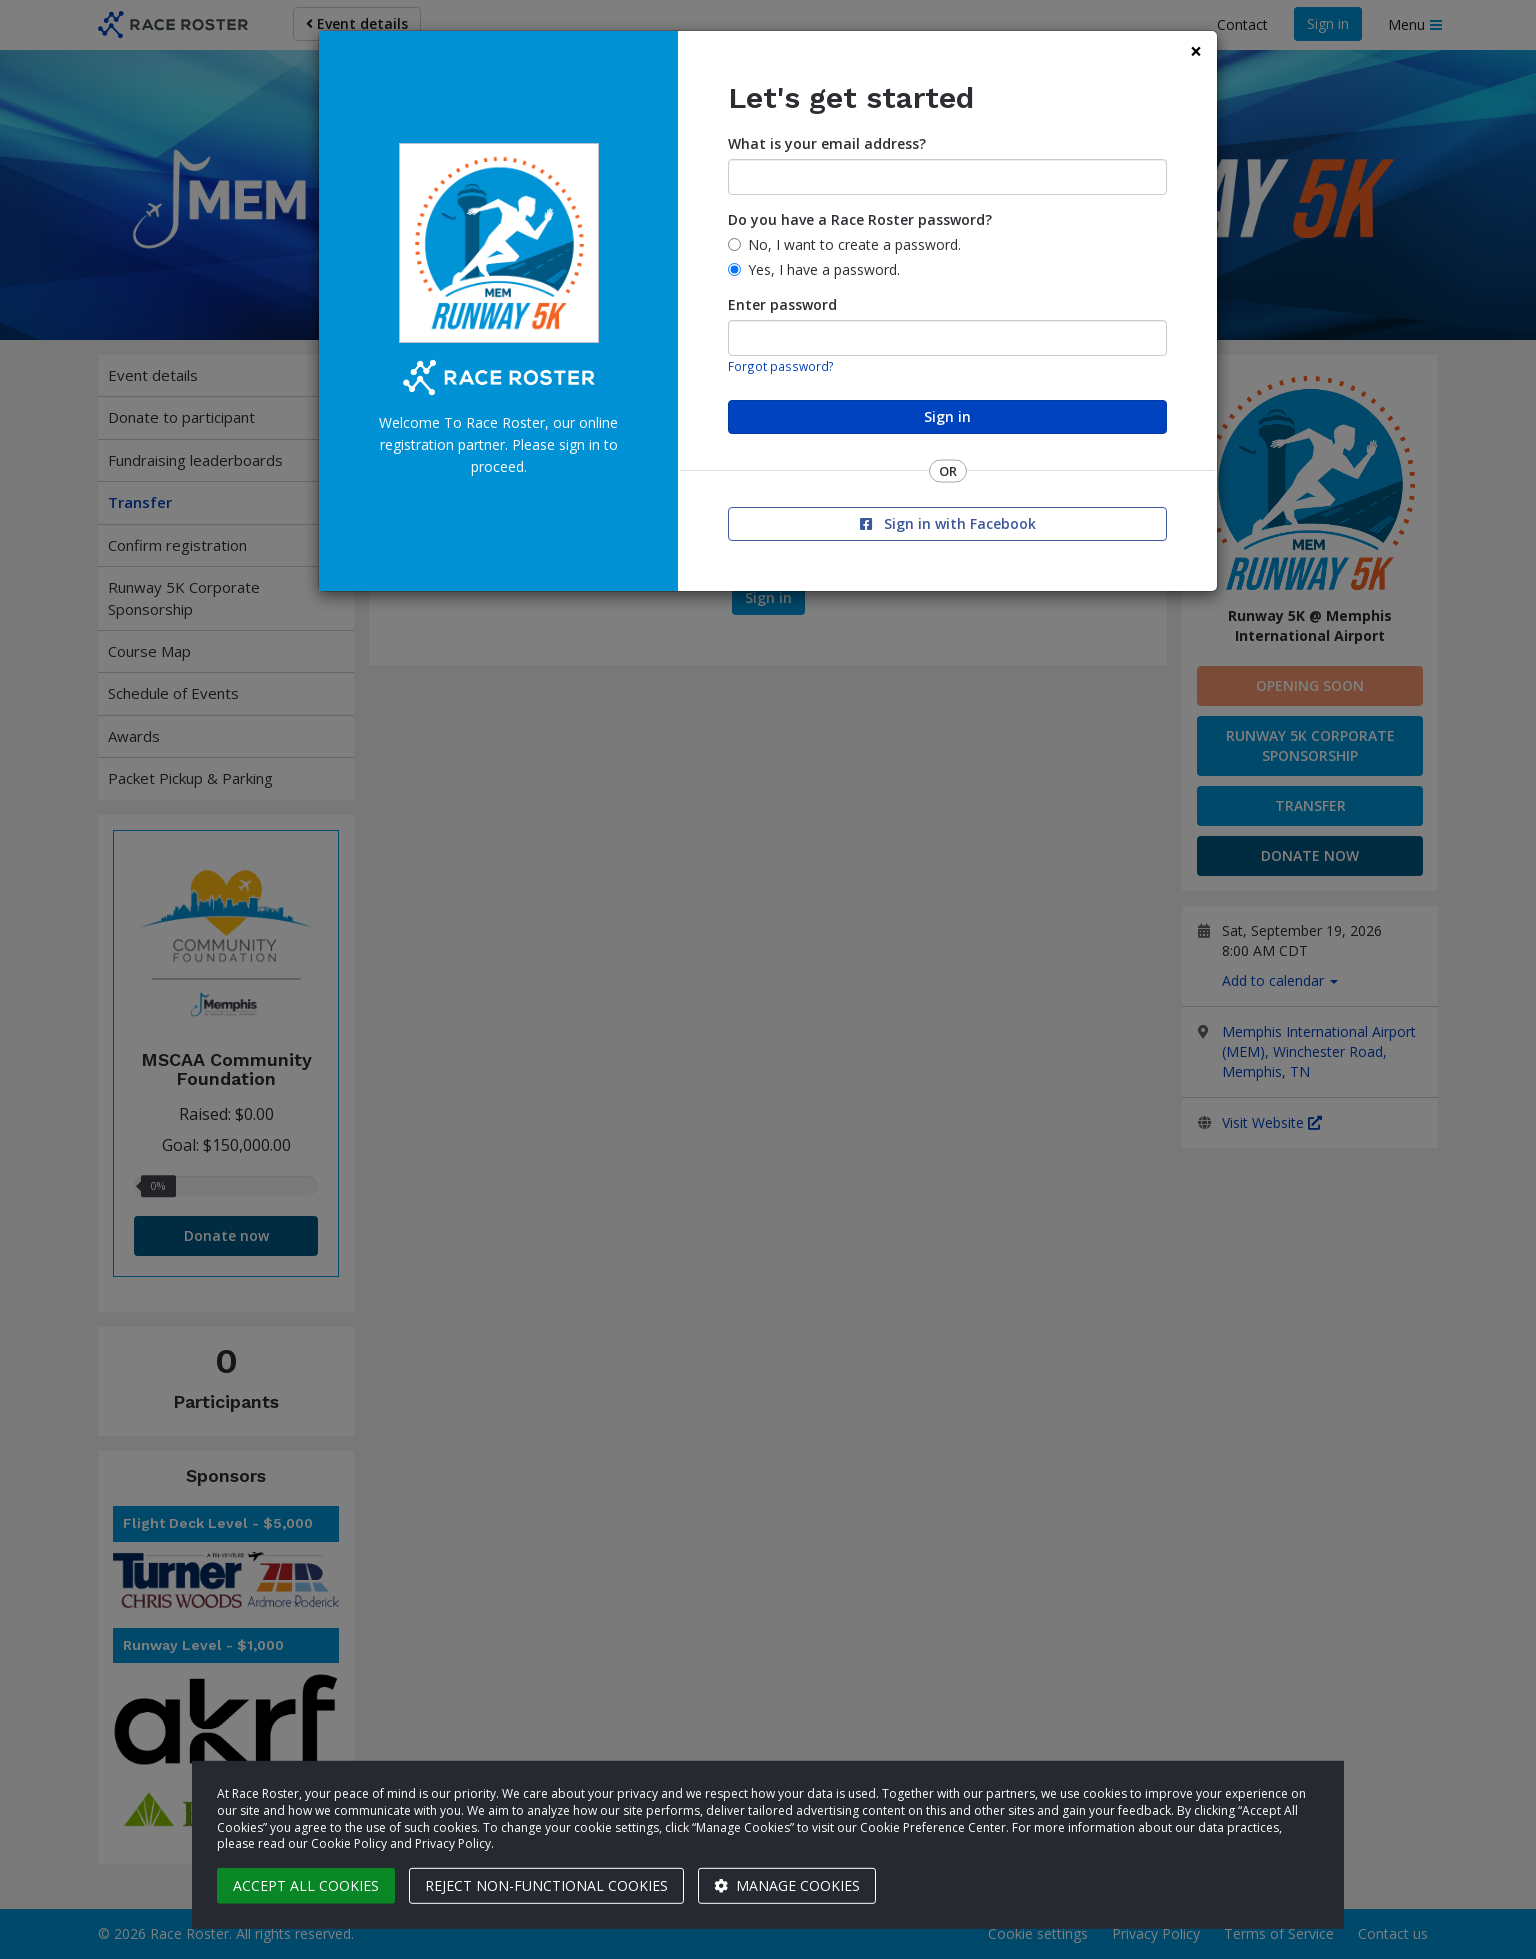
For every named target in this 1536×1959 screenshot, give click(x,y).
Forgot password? (781, 366)
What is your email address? (827, 143)
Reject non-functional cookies (546, 1885)
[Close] (1196, 51)
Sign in (947, 416)
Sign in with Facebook (948, 523)
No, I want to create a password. (854, 244)
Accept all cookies (306, 1885)
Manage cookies (787, 1885)
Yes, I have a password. (824, 269)
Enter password (782, 304)
